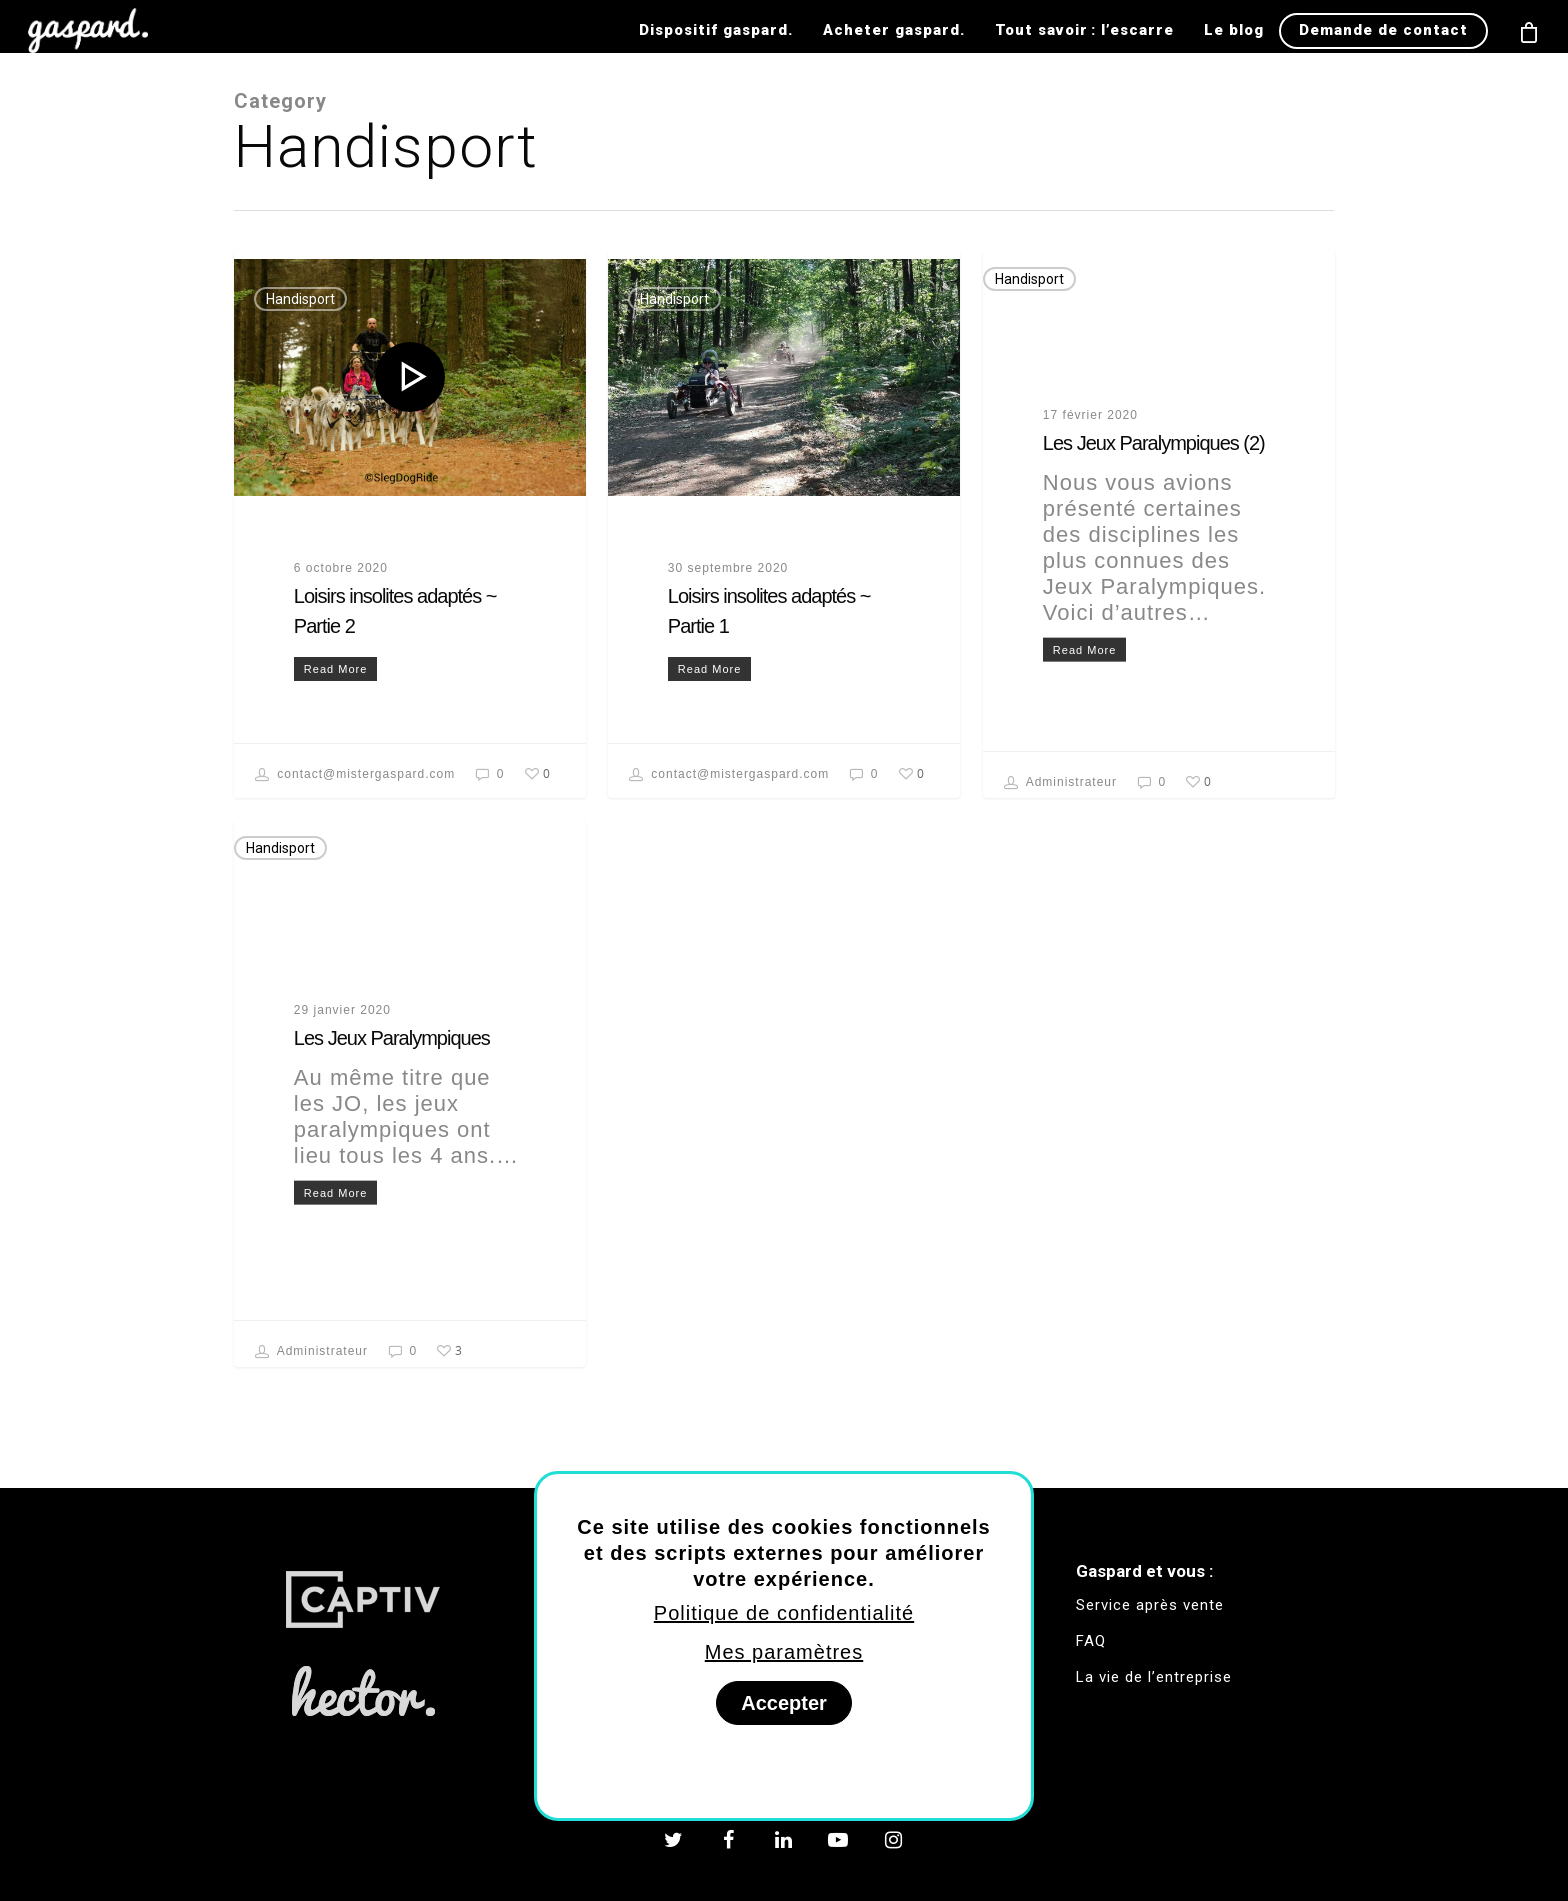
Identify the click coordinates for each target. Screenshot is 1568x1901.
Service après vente (1150, 1605)
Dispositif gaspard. (716, 30)
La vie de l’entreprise (1154, 1677)
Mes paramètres (784, 1652)
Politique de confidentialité (784, 1613)
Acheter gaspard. (894, 30)
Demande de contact (1383, 30)
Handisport (300, 299)
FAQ (1091, 1641)
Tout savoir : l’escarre (1084, 30)
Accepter (784, 1703)
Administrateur (1060, 783)
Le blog (1234, 30)
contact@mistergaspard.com (355, 775)
